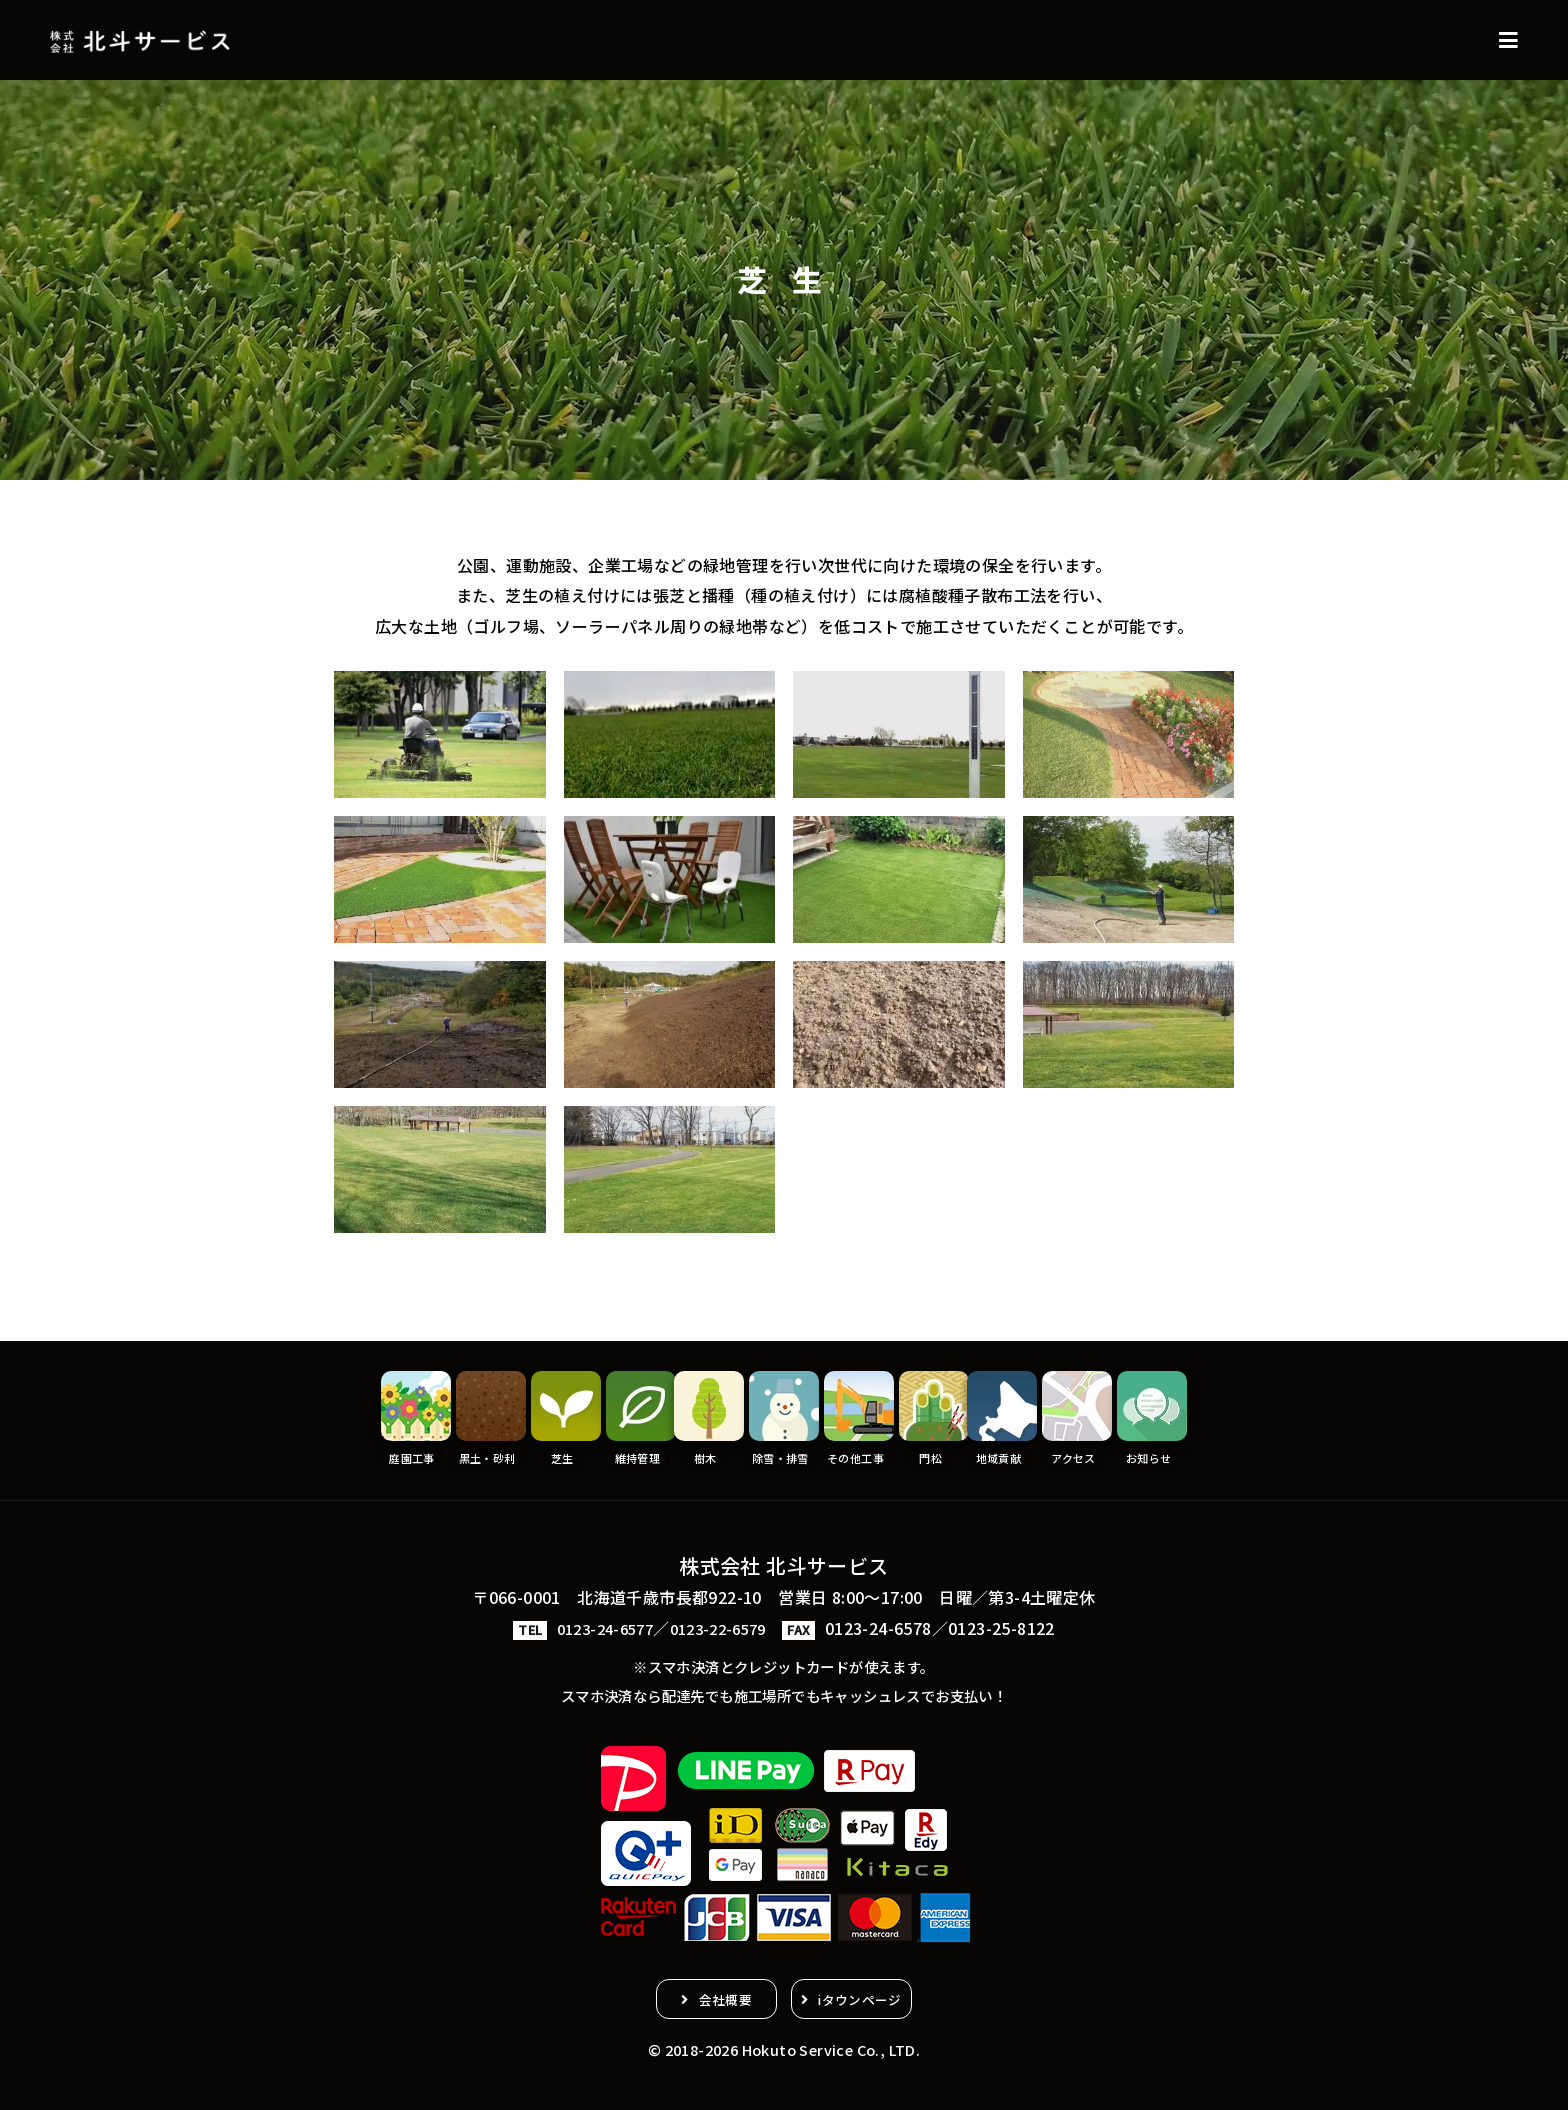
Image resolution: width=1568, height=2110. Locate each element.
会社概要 (711, 1994)
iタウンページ (875, 1994)
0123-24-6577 (599, 1622)
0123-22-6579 (723, 1622)
